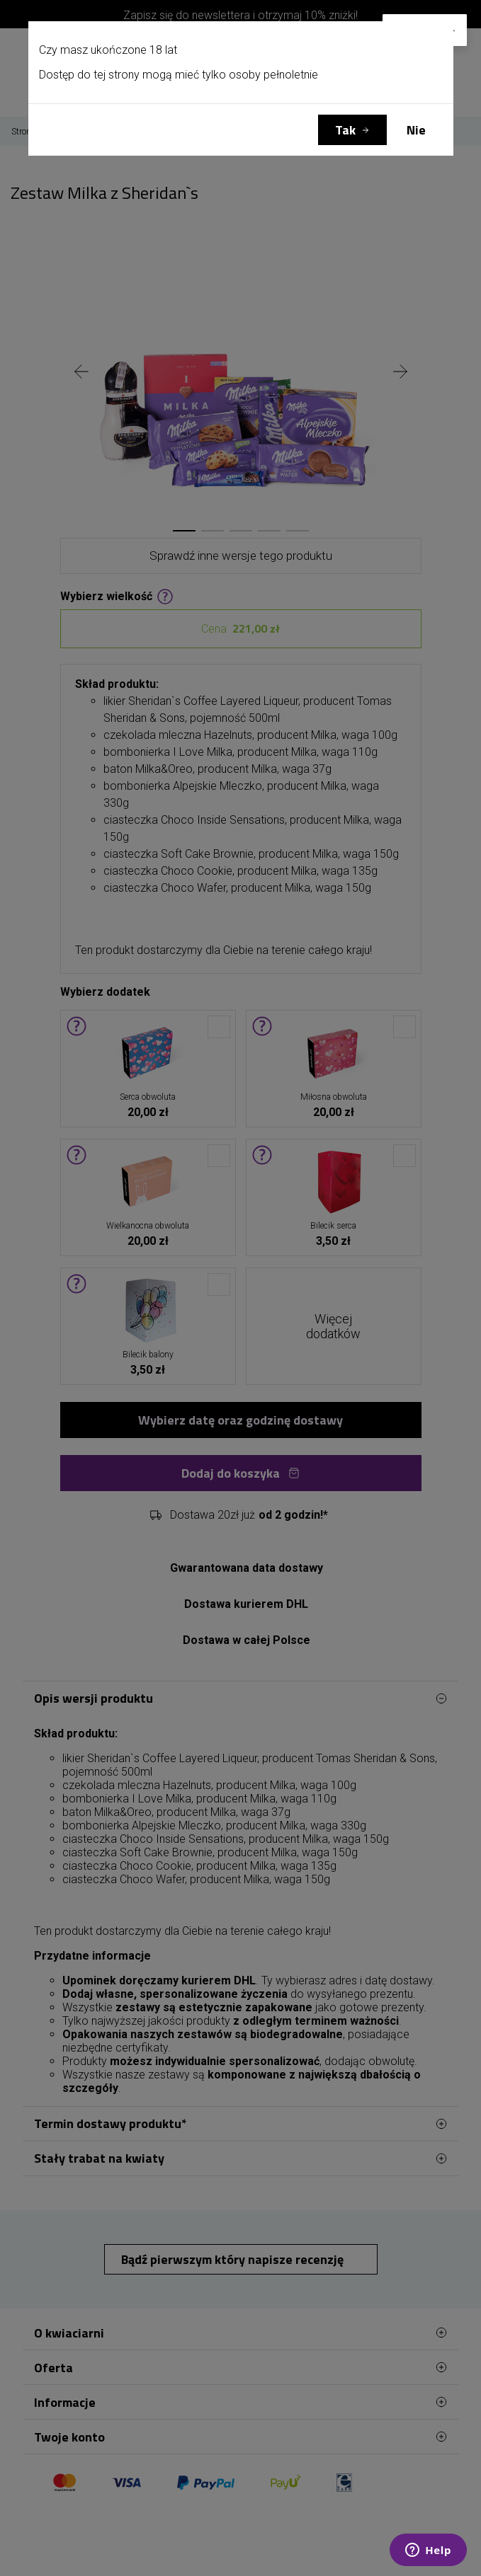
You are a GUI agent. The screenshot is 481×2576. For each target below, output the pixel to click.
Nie (416, 129)
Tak (345, 129)
